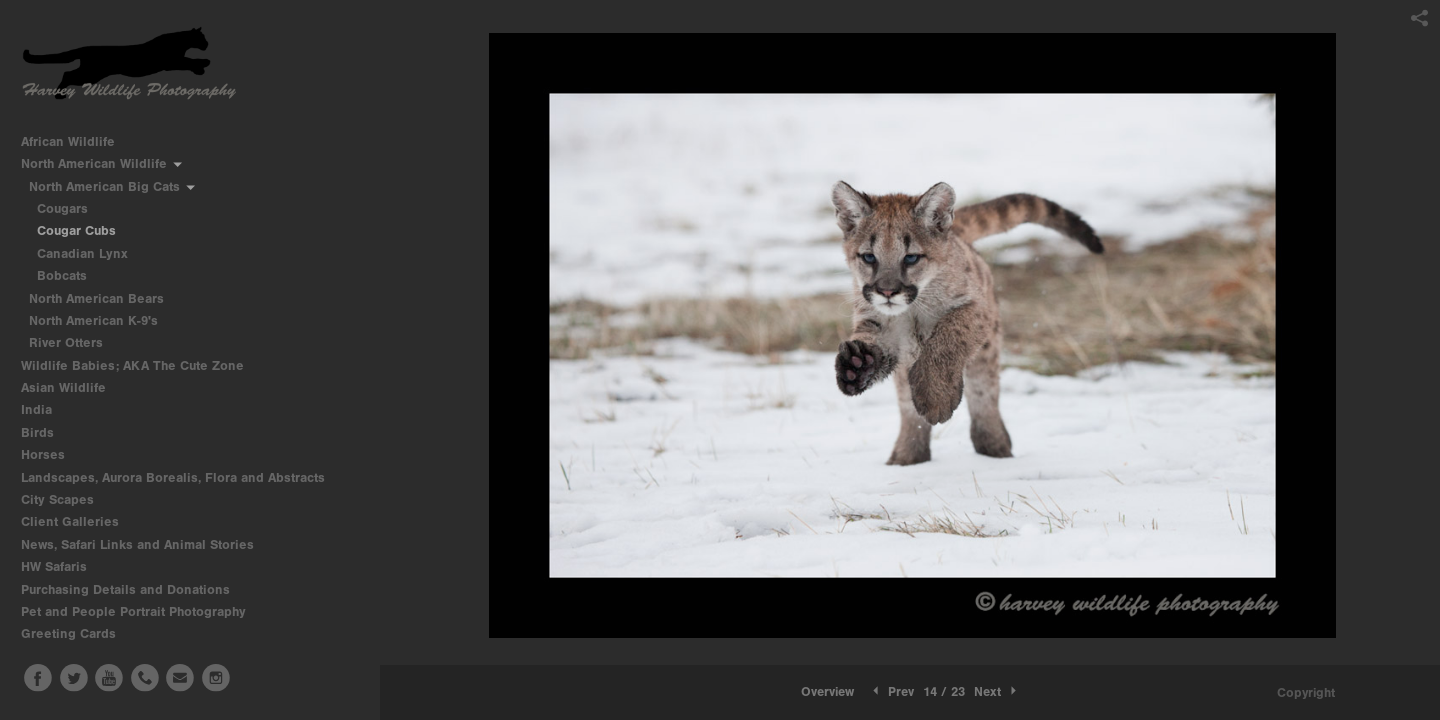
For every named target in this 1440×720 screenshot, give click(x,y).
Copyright (1306, 692)
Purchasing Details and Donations (134, 589)
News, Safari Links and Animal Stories (146, 544)
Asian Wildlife (72, 387)
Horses (51, 454)
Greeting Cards (77, 633)
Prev (891, 691)
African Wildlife (76, 141)
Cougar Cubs (76, 230)
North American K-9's (102, 320)
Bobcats (62, 275)
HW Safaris (62, 566)
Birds (46, 432)
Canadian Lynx (82, 253)
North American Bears (105, 298)
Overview (827, 691)
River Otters (66, 342)
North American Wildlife (102, 163)
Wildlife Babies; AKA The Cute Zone (132, 365)
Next (997, 691)
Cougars (62, 208)
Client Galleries (70, 521)
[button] (827, 692)
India (45, 409)
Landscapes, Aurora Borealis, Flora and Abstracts (181, 477)
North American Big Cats (113, 186)
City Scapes (66, 499)
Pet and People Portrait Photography (133, 611)
